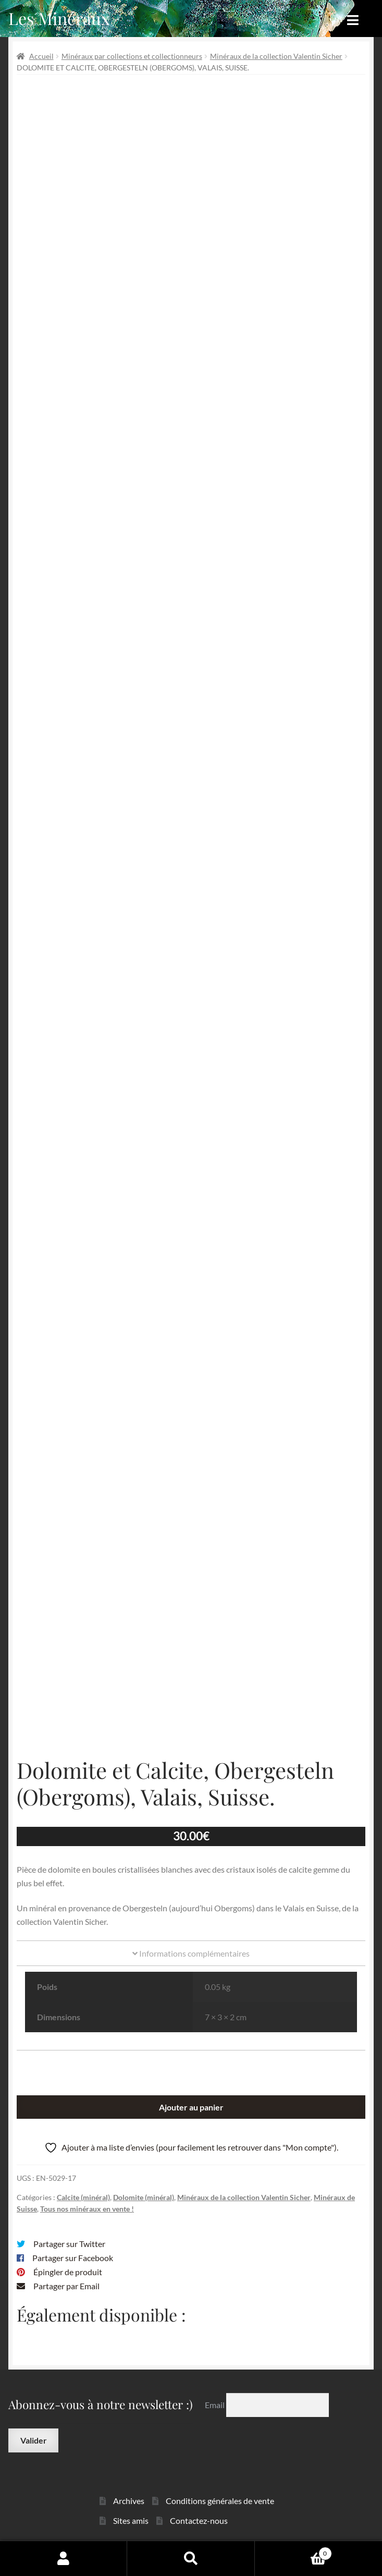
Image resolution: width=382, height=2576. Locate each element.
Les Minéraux (59, 18)
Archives (128, 2501)
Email (215, 2405)
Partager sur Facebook (72, 2258)
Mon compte (63, 2558)
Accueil (41, 56)
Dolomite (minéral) (143, 2197)
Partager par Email (66, 2286)
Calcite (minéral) (83, 2197)
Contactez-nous (199, 2520)
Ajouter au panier (191, 2107)
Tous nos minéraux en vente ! (87, 2208)
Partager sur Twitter (69, 2244)
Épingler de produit (67, 2272)
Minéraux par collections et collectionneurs (131, 56)
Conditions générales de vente (220, 2501)
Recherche (190, 2558)
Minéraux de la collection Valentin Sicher (276, 56)
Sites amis (131, 2520)
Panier (293, 2551)
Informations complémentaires (191, 1953)
